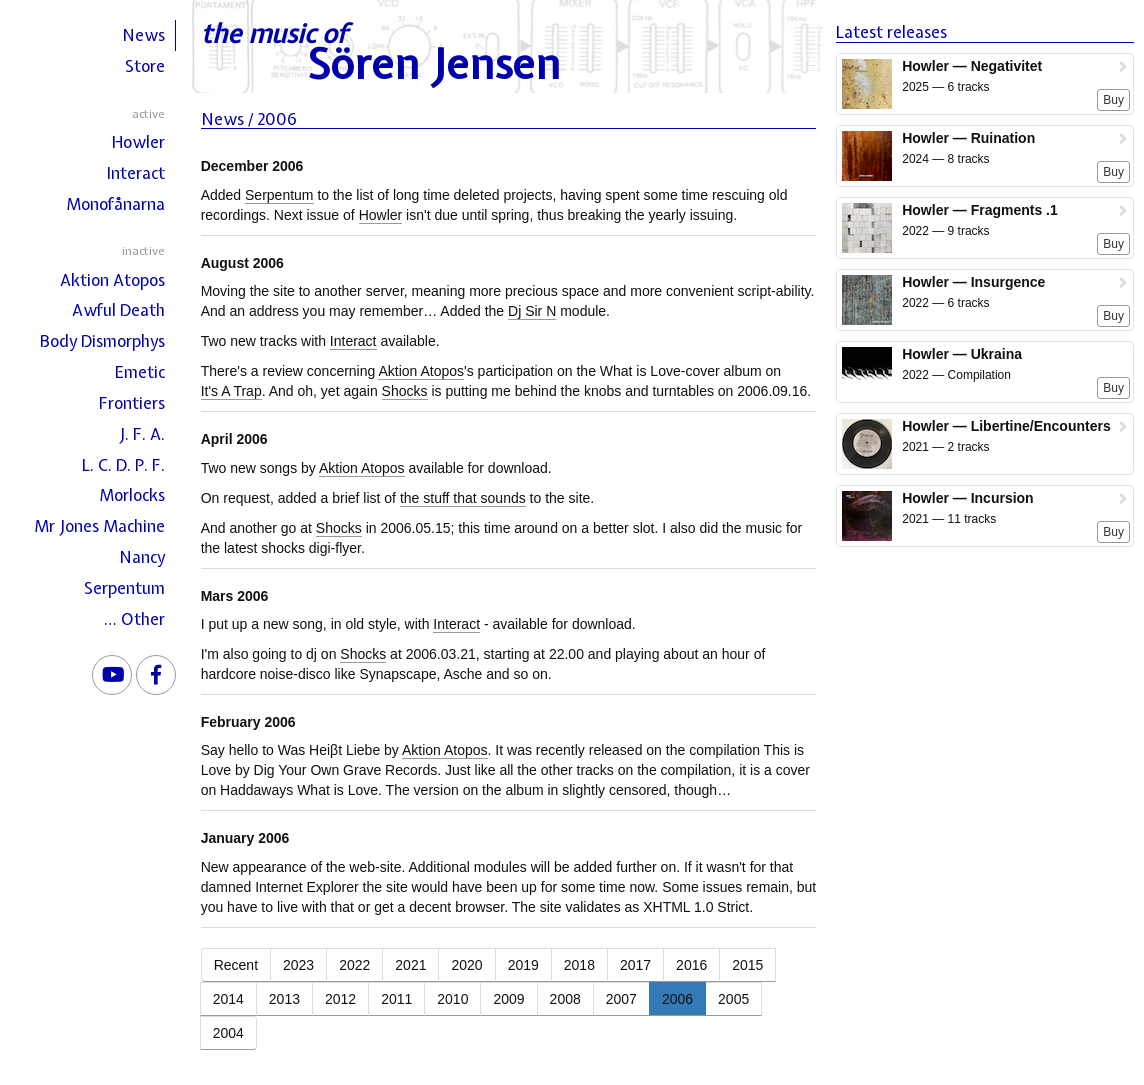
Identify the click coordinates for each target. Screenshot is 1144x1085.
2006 (677, 999)
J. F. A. (142, 434)
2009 (508, 999)
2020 (466, 965)
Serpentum (124, 588)
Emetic (140, 372)
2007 (621, 999)
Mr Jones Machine (99, 526)
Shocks (405, 391)
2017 (635, 965)
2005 (733, 999)
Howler (138, 142)
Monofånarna (115, 204)
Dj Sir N (532, 311)
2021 (410, 965)
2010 (452, 999)
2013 (284, 999)
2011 (396, 999)
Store (145, 66)
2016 (691, 965)
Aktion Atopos (112, 280)
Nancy (142, 557)
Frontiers (132, 403)
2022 (354, 965)
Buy (1113, 100)
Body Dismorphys (102, 341)
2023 (298, 965)
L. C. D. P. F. (123, 465)
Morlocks (132, 495)
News (143, 35)
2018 (579, 965)
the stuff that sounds (463, 498)
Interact (136, 173)
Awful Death (118, 310)
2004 (228, 1033)
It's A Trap (231, 391)
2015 (747, 965)
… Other (134, 619)
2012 (340, 999)
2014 (228, 999)
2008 (565, 999)
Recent (236, 965)
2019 (523, 965)
